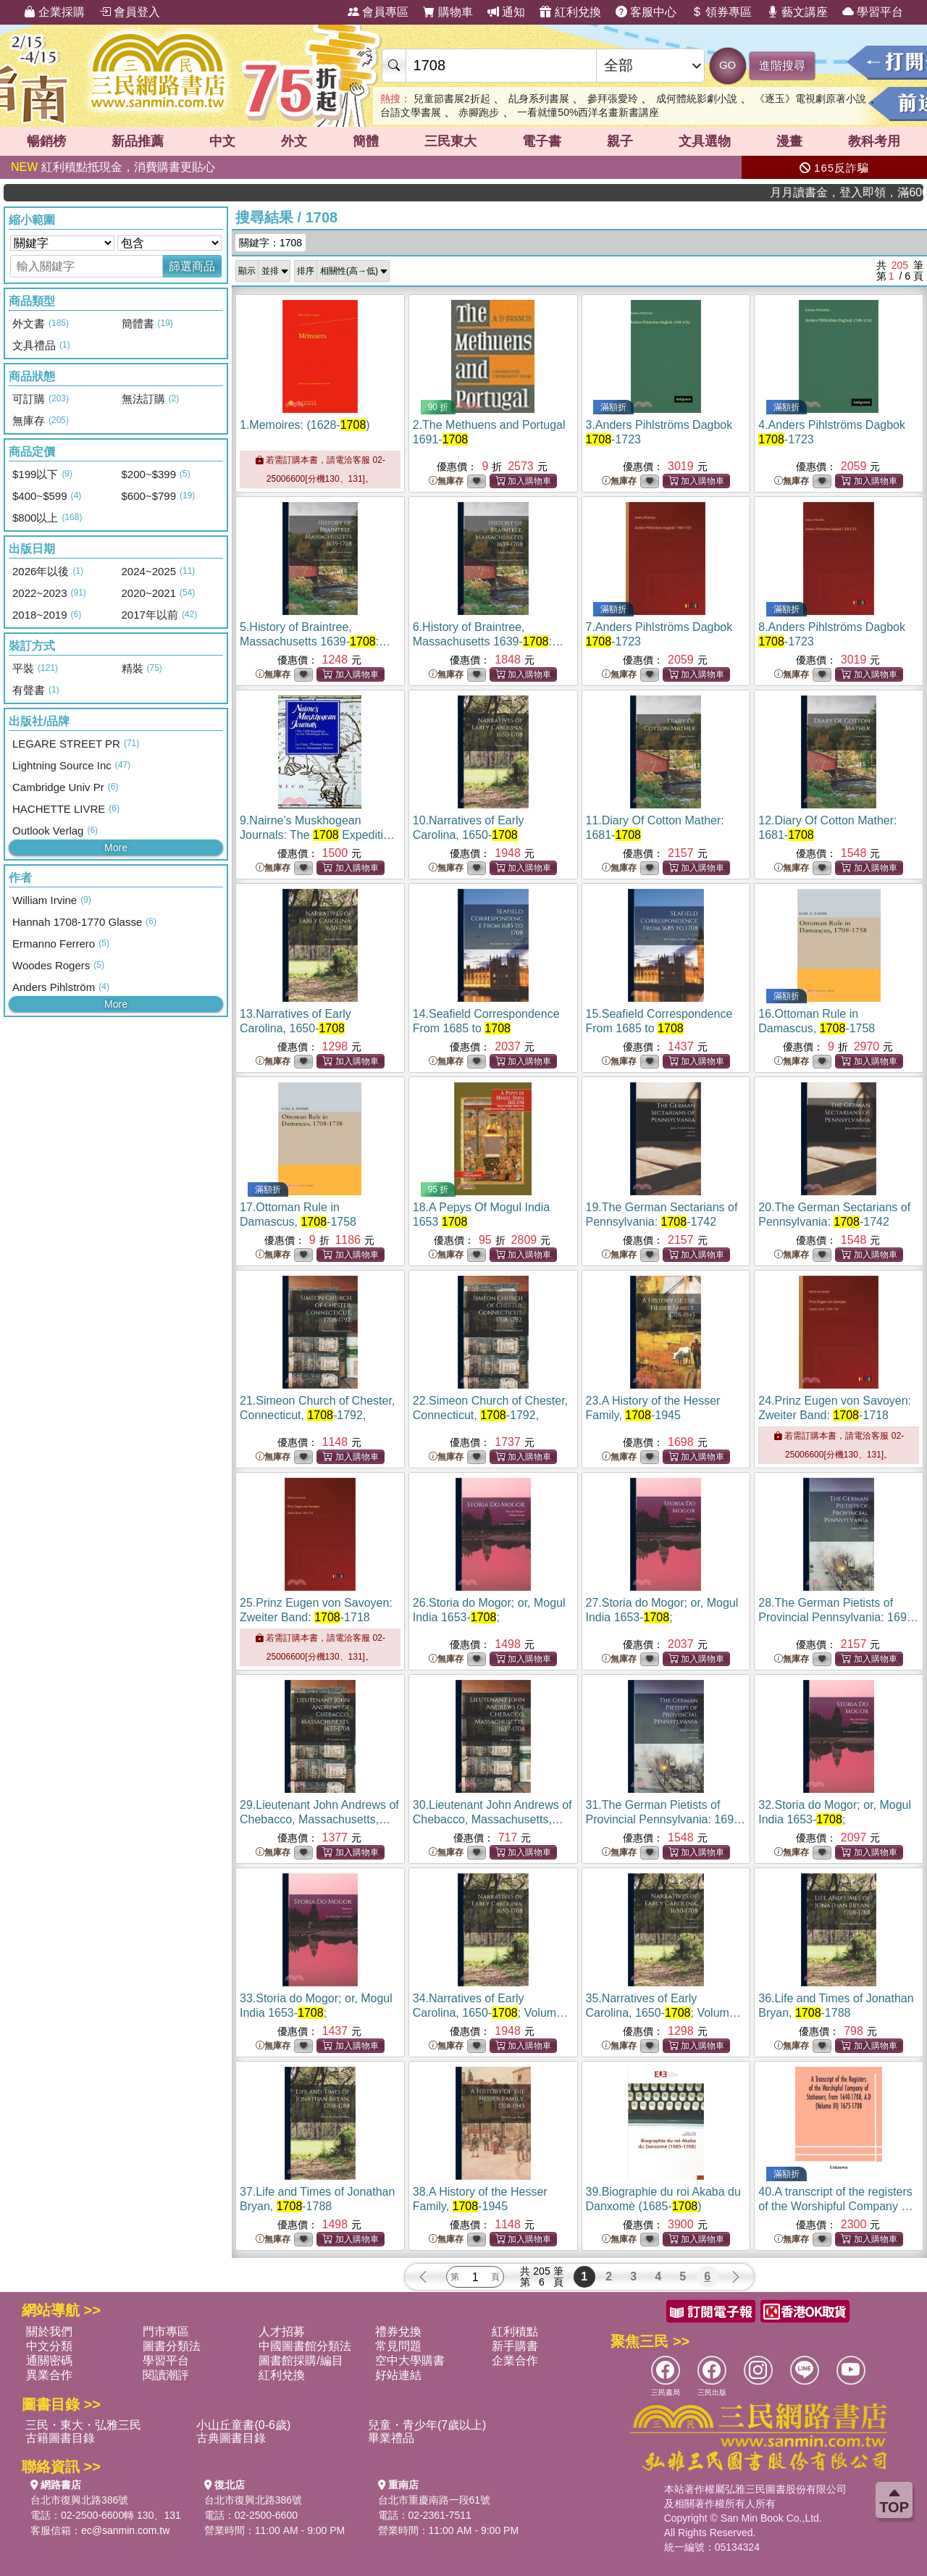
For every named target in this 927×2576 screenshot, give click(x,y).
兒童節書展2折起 (452, 98)
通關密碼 (49, 2360)
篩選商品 (192, 266)
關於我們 (49, 2331)
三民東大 (450, 141)
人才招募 (282, 2331)
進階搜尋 (782, 65)
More (115, 847)
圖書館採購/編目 (301, 2360)
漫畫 (789, 141)
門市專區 (166, 2331)
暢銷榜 (46, 141)
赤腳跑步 (478, 112)
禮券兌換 (398, 2331)
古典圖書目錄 (231, 2438)
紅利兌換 (570, 12)
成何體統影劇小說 (696, 98)
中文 (222, 141)
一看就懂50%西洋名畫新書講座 (588, 112)
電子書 (541, 141)
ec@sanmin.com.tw (125, 2530)
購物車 (447, 12)
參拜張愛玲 (612, 98)
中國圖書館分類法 (305, 2346)
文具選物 (705, 141)
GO (727, 65)
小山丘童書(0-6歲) (243, 2425)
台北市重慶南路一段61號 (434, 2500)
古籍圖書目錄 (60, 2438)
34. (490, 2012)
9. (318, 835)
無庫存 (446, 481)
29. (319, 1819)
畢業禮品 (391, 2438)
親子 (620, 141)
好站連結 (398, 2375)
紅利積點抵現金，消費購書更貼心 (113, 167)
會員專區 (378, 12)
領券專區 (721, 12)
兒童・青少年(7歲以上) (427, 2425)
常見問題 (398, 2346)
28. (838, 1617)
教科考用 (874, 141)
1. (305, 425)
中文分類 (49, 2346)
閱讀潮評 (166, 2375)
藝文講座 (797, 12)
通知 (506, 12)
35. (663, 2012)
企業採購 (54, 12)
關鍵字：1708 (270, 242)
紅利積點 (515, 2331)
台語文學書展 (410, 112)
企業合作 (515, 2360)
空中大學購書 (410, 2360)
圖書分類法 (172, 2346)
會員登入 (129, 12)
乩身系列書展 (538, 98)
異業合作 (49, 2375)
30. (492, 1819)
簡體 (366, 141)
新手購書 (515, 2346)
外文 (294, 141)
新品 (138, 141)
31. (666, 1819)
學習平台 (872, 12)
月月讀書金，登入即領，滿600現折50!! (876, 192)
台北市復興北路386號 (79, 2500)
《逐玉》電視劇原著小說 (810, 98)
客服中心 (646, 12)
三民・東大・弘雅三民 (83, 2425)
